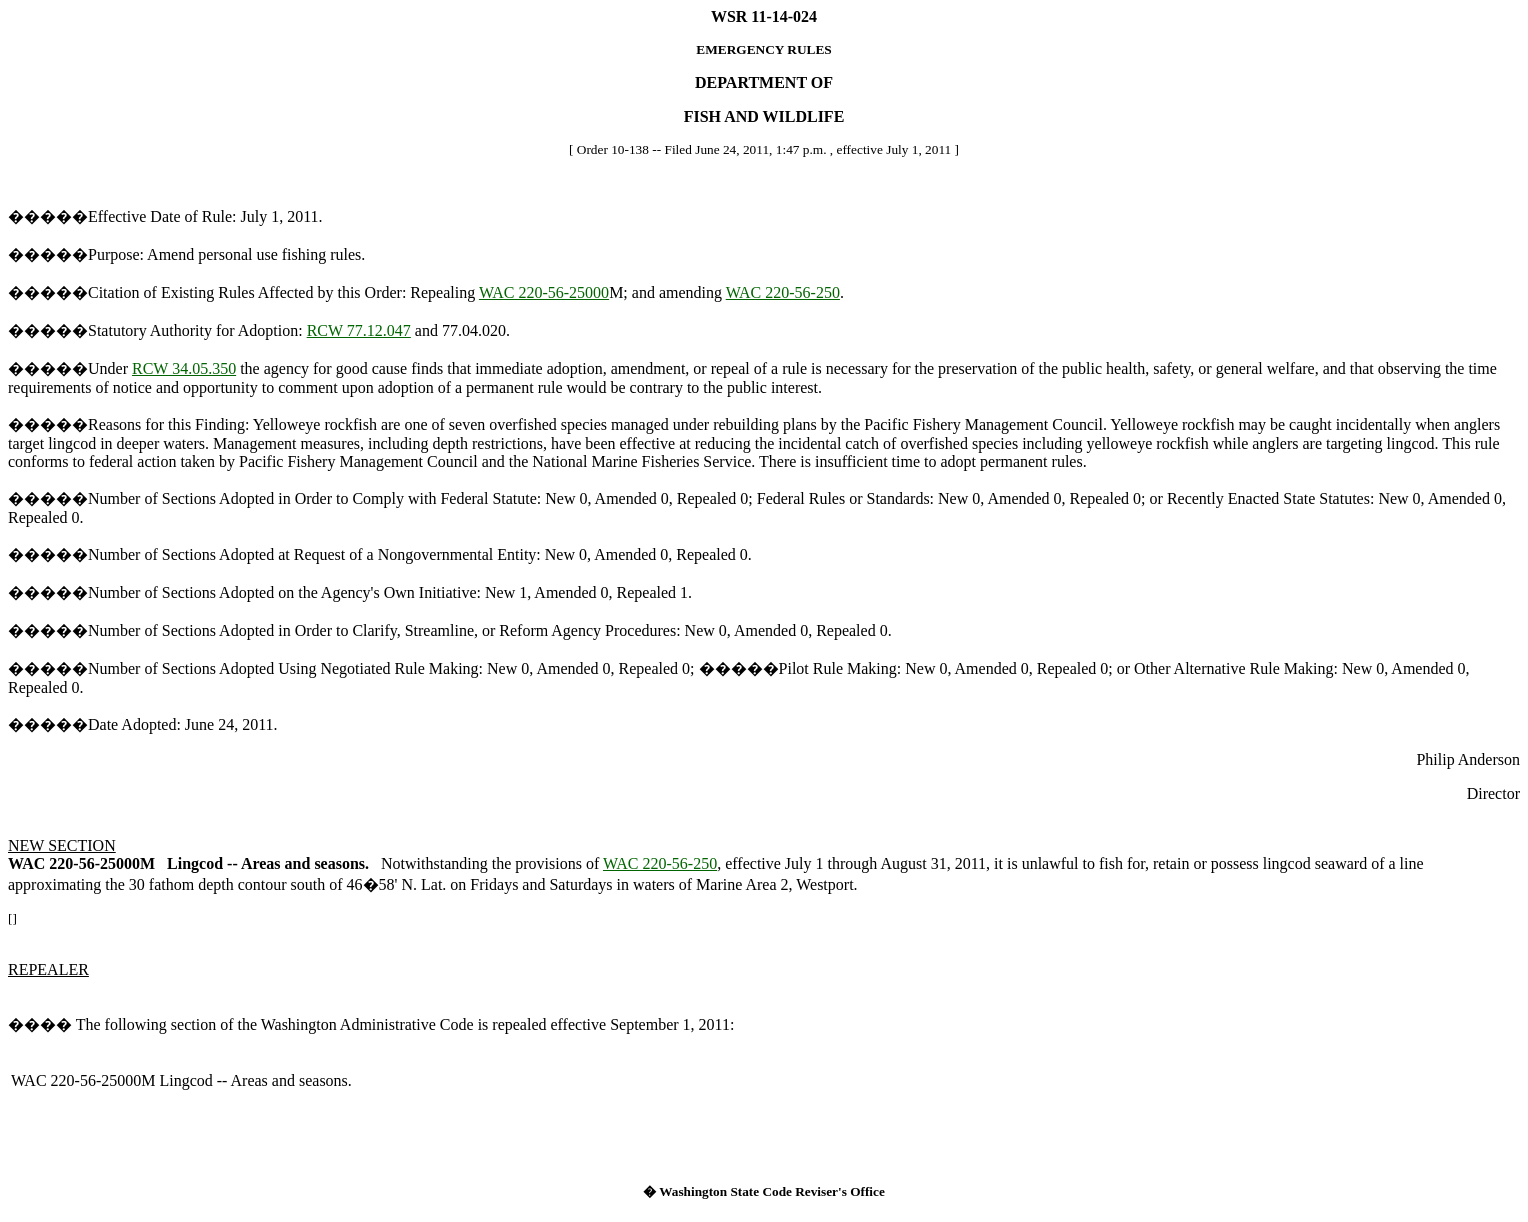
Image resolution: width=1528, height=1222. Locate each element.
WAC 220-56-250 (783, 292)
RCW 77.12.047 (359, 330)
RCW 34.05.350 (184, 368)
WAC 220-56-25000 (544, 292)
